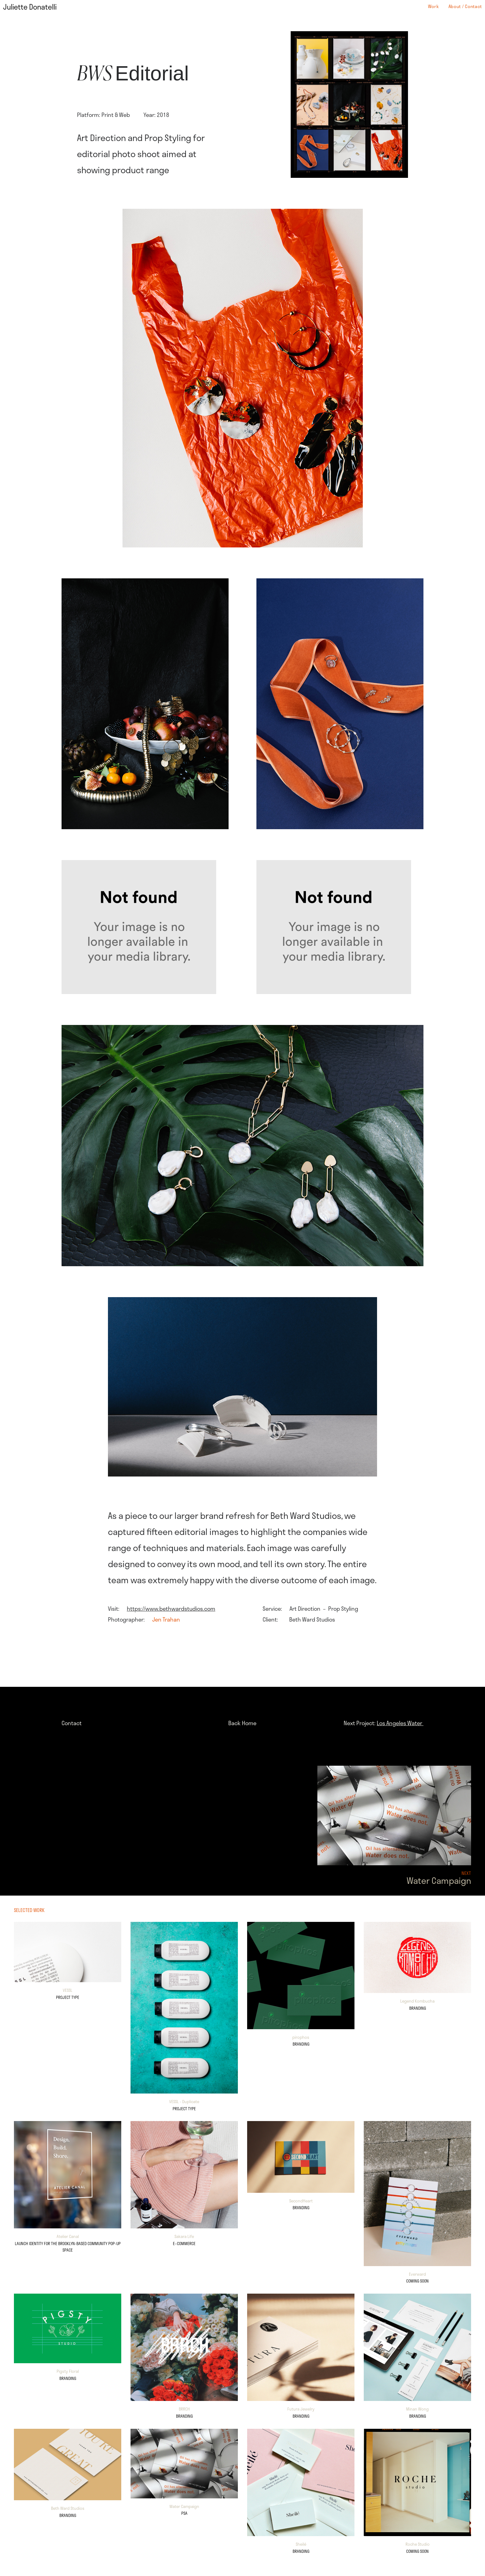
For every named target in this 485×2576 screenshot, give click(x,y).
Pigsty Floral (68, 2371)
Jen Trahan (166, 1619)
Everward (417, 2274)
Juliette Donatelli (30, 6)
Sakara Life (184, 2236)
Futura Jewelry (301, 2409)
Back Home (242, 1723)
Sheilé (301, 2544)
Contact (72, 1723)
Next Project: (383, 1723)
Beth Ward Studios (67, 2508)
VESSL (67, 1990)
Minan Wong (417, 2409)
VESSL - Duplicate (184, 2101)
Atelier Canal (68, 2236)
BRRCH (184, 2409)
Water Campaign (184, 2506)
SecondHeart (301, 2201)
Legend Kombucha (417, 2001)
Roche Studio (418, 2544)
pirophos (300, 2037)
